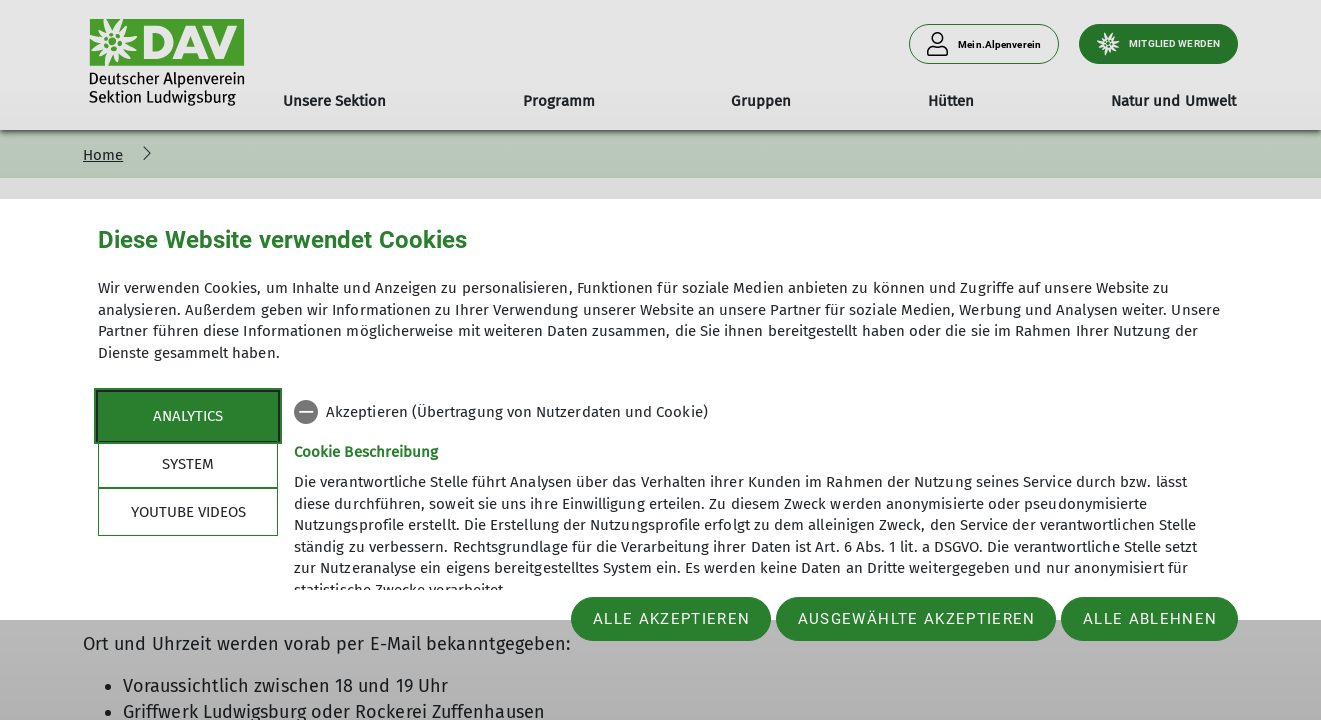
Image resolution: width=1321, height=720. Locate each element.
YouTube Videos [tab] (188, 512)
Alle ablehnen (1150, 619)
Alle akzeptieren (671, 619)
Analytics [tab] (188, 416)
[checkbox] (758, 412)
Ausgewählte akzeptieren (917, 619)
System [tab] (188, 464)
